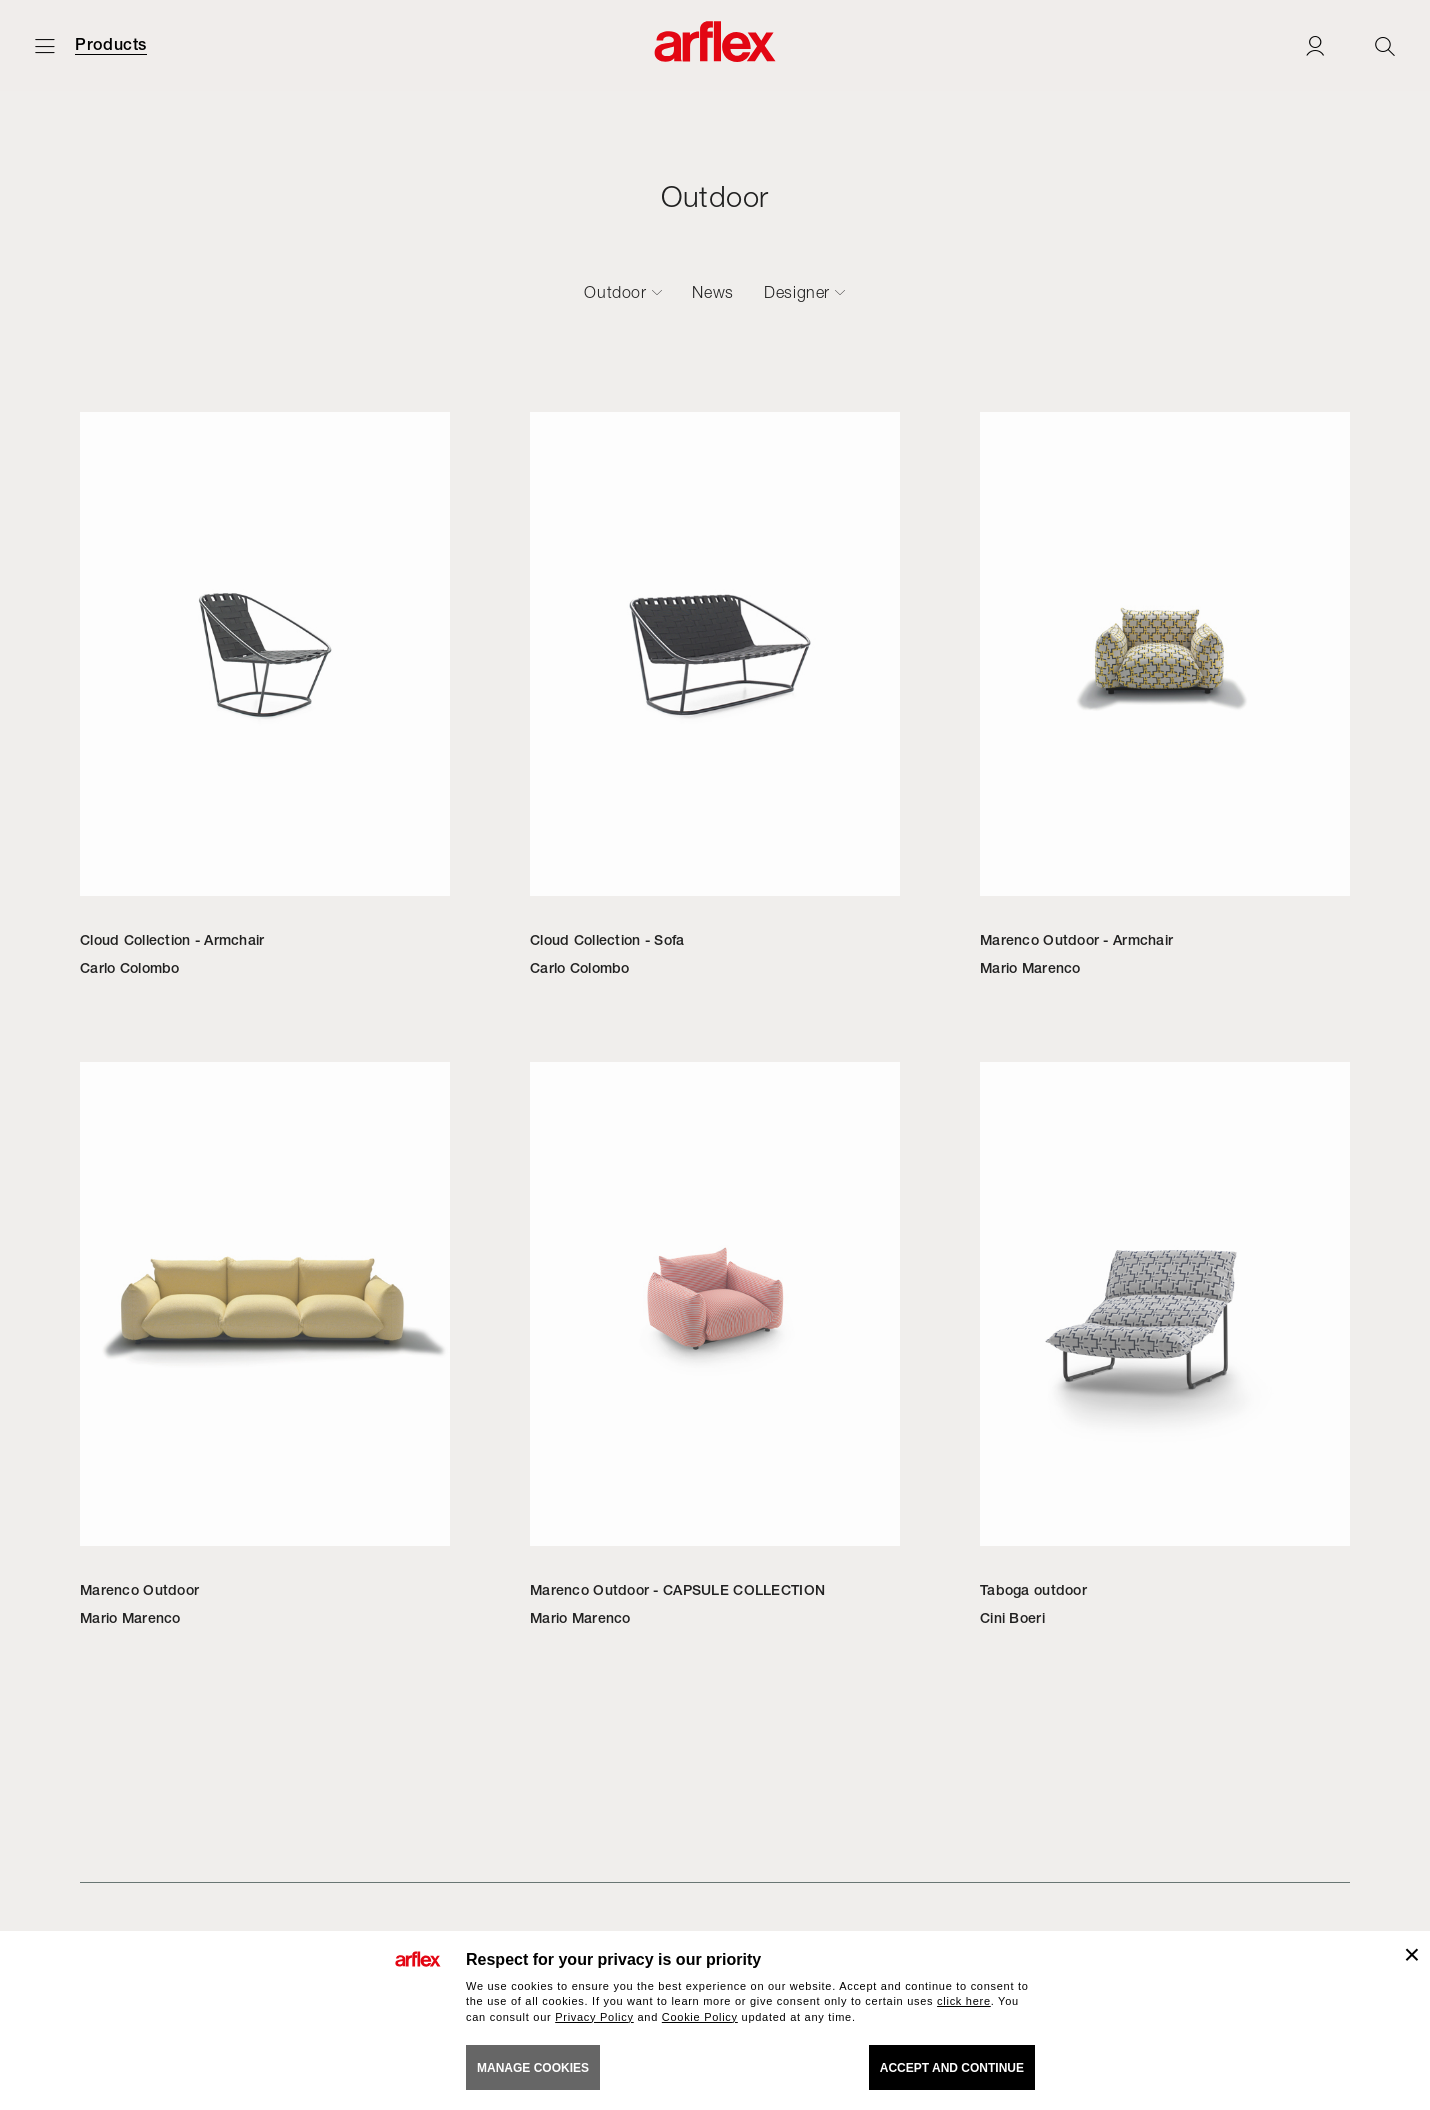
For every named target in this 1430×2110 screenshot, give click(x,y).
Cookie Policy (700, 2017)
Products (111, 45)
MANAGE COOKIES (533, 2068)
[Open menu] (45, 45)
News (713, 292)
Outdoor (615, 292)
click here (964, 2001)
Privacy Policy (594, 2017)
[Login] (1315, 45)
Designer (797, 292)
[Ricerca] (1385, 45)
